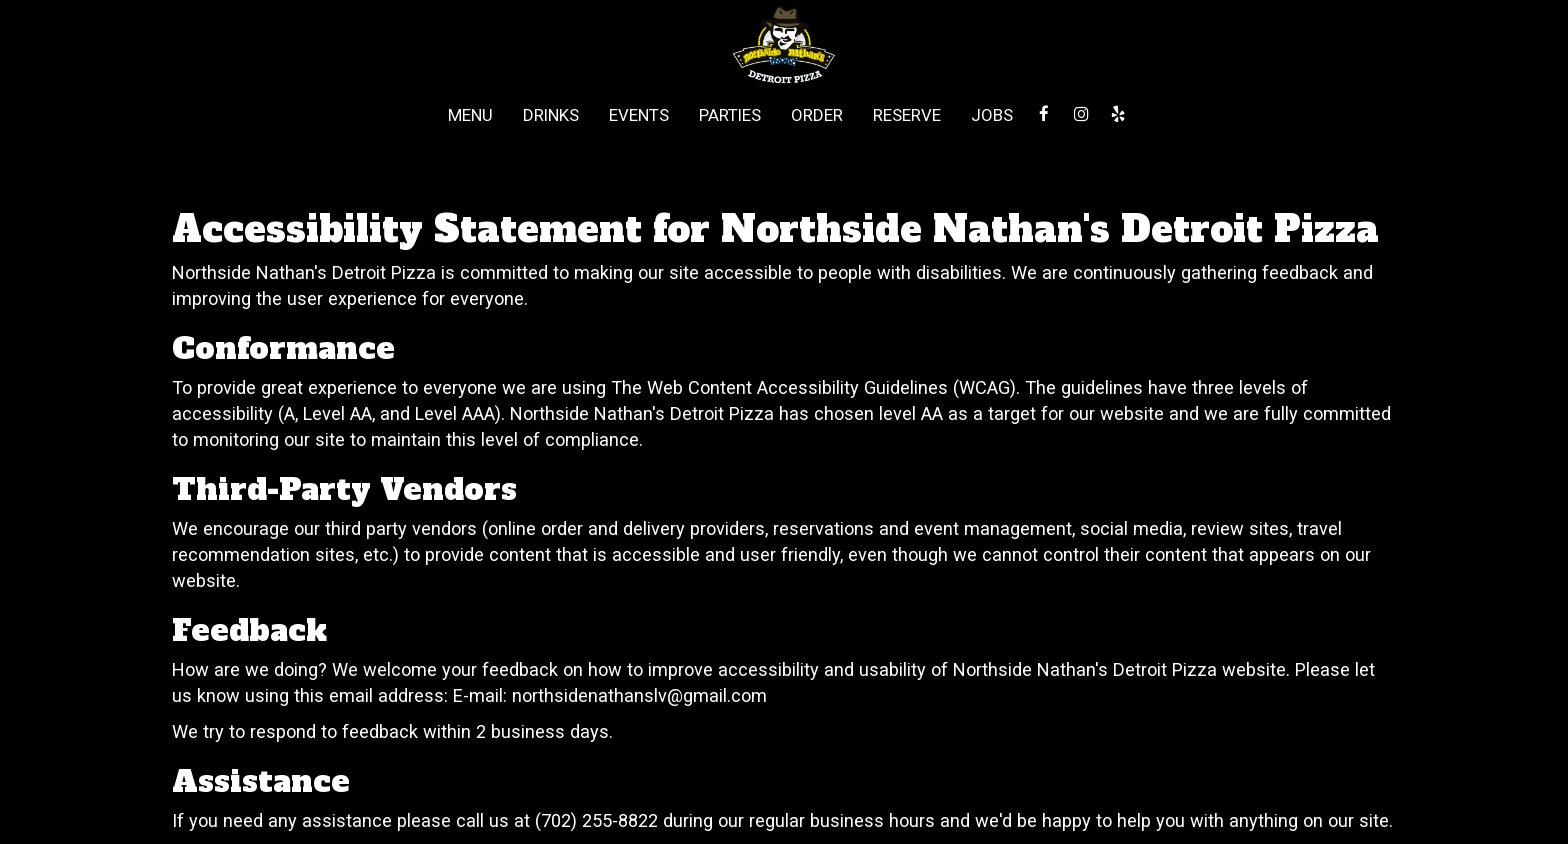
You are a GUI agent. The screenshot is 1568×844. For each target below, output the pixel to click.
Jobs (992, 115)
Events (639, 115)
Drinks (551, 115)
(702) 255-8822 (596, 820)
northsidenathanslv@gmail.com (639, 695)
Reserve (907, 115)
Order (817, 115)
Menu (470, 115)
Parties (730, 115)
